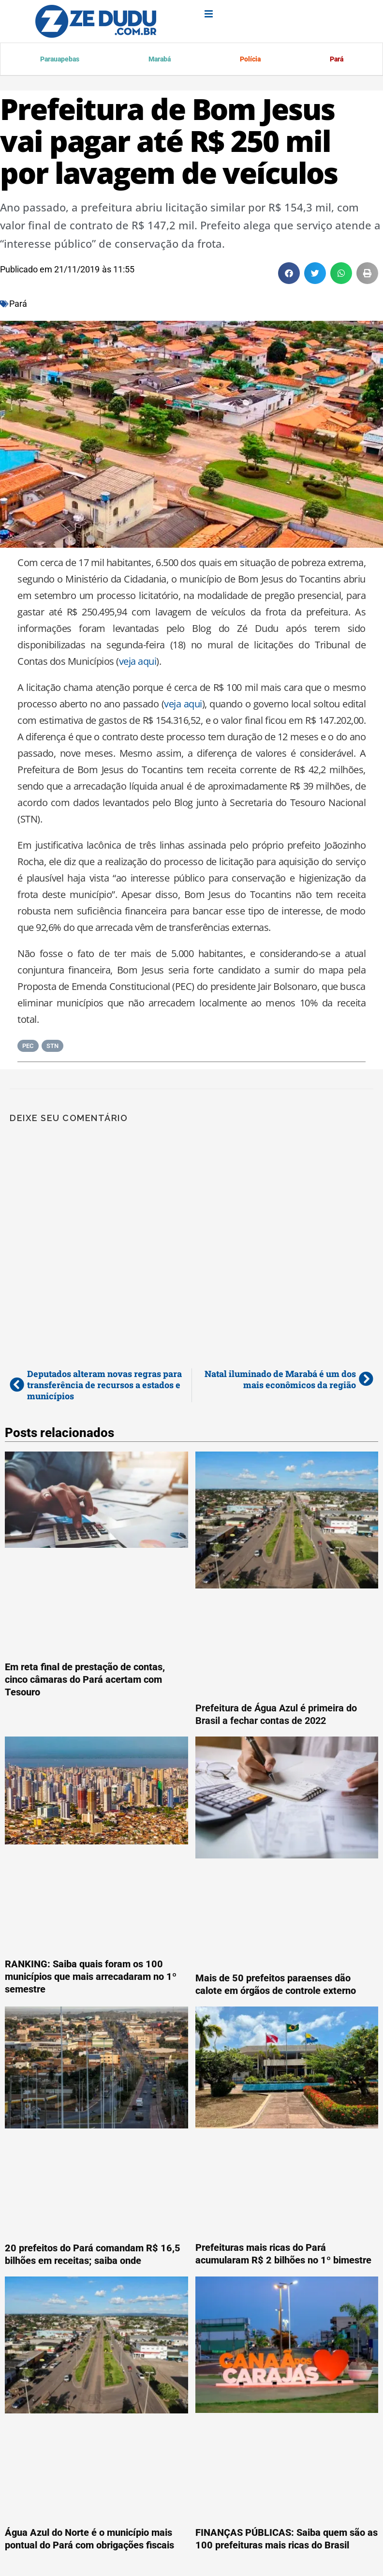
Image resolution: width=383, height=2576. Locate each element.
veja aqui (138, 662)
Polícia (249, 59)
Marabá (158, 59)
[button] (289, 274)
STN (52, 1047)
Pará (335, 59)
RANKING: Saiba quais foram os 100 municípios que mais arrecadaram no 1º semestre (91, 1978)
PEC (28, 1047)
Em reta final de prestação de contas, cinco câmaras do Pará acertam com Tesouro (85, 1680)
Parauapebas (59, 59)
